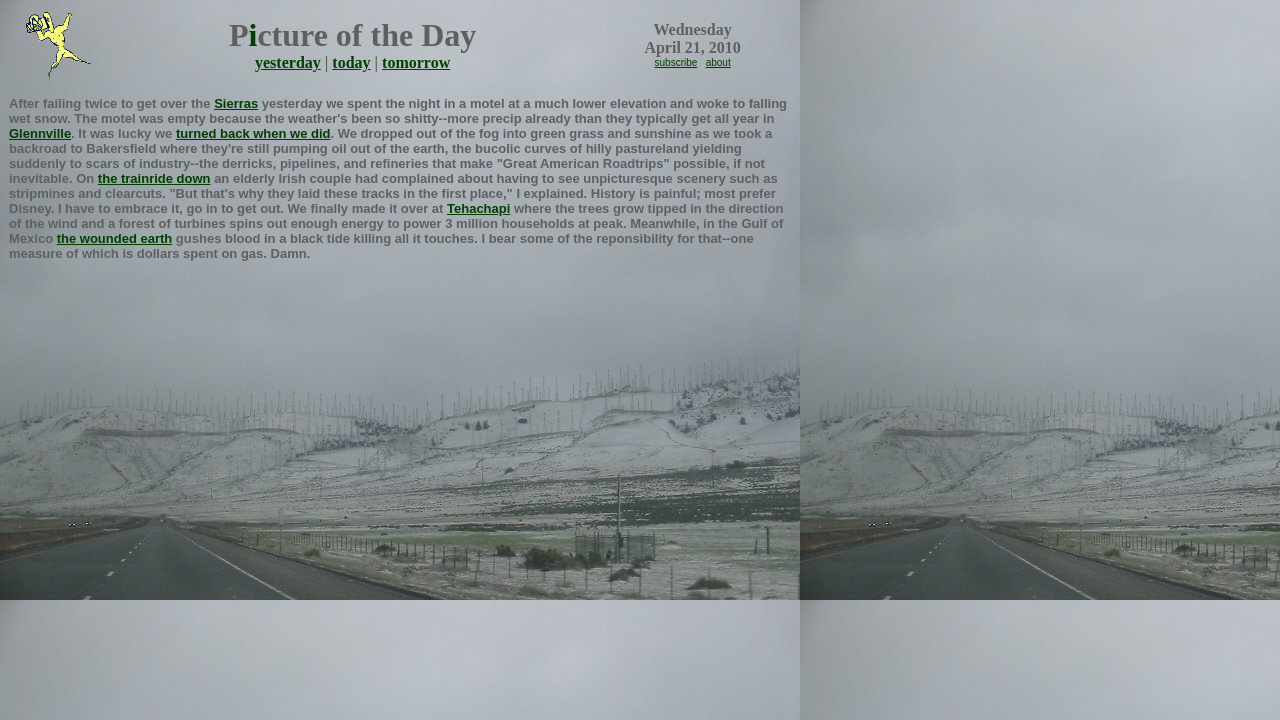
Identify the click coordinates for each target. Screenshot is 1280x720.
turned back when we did (253, 133)
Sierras (236, 103)
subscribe (676, 62)
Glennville (40, 133)
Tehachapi (478, 208)
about (718, 62)
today (351, 62)
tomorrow (416, 62)
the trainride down (154, 178)
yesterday (288, 62)
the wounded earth (115, 238)
